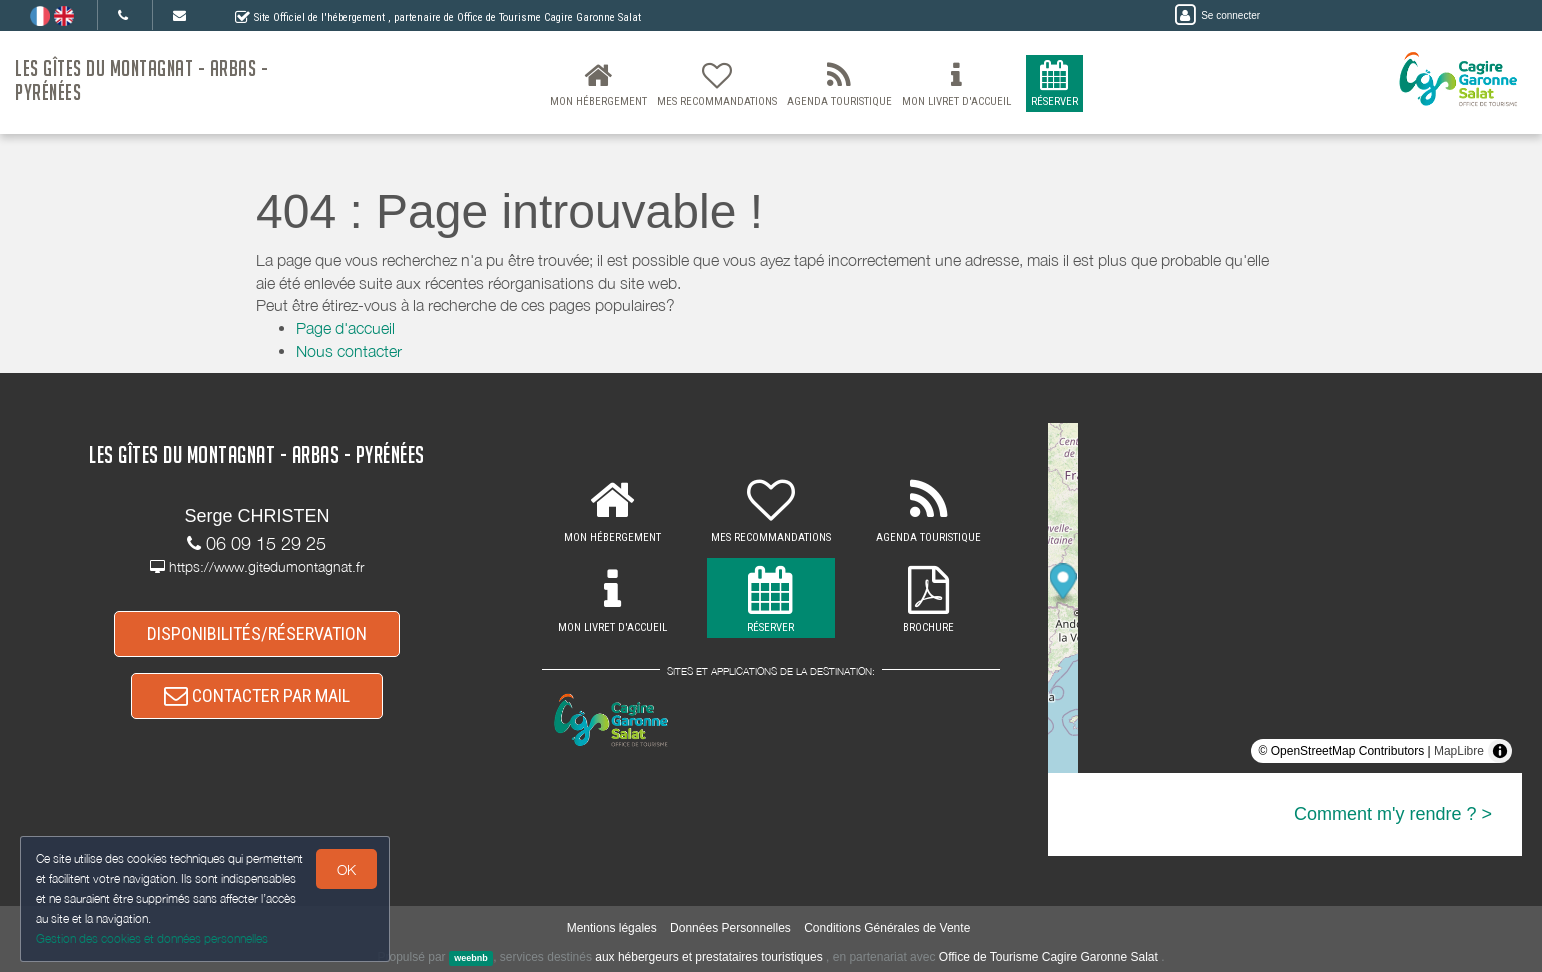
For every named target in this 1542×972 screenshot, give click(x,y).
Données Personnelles (730, 928)
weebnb (471, 958)
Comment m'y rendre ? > (1393, 814)
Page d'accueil (345, 328)
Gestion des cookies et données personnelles (152, 938)
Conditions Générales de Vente (887, 928)
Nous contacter (349, 351)
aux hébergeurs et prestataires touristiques (708, 957)
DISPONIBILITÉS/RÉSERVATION (257, 633)
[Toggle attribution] (1500, 751)
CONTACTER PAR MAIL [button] (257, 695)
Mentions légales (612, 928)
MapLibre (1459, 751)
